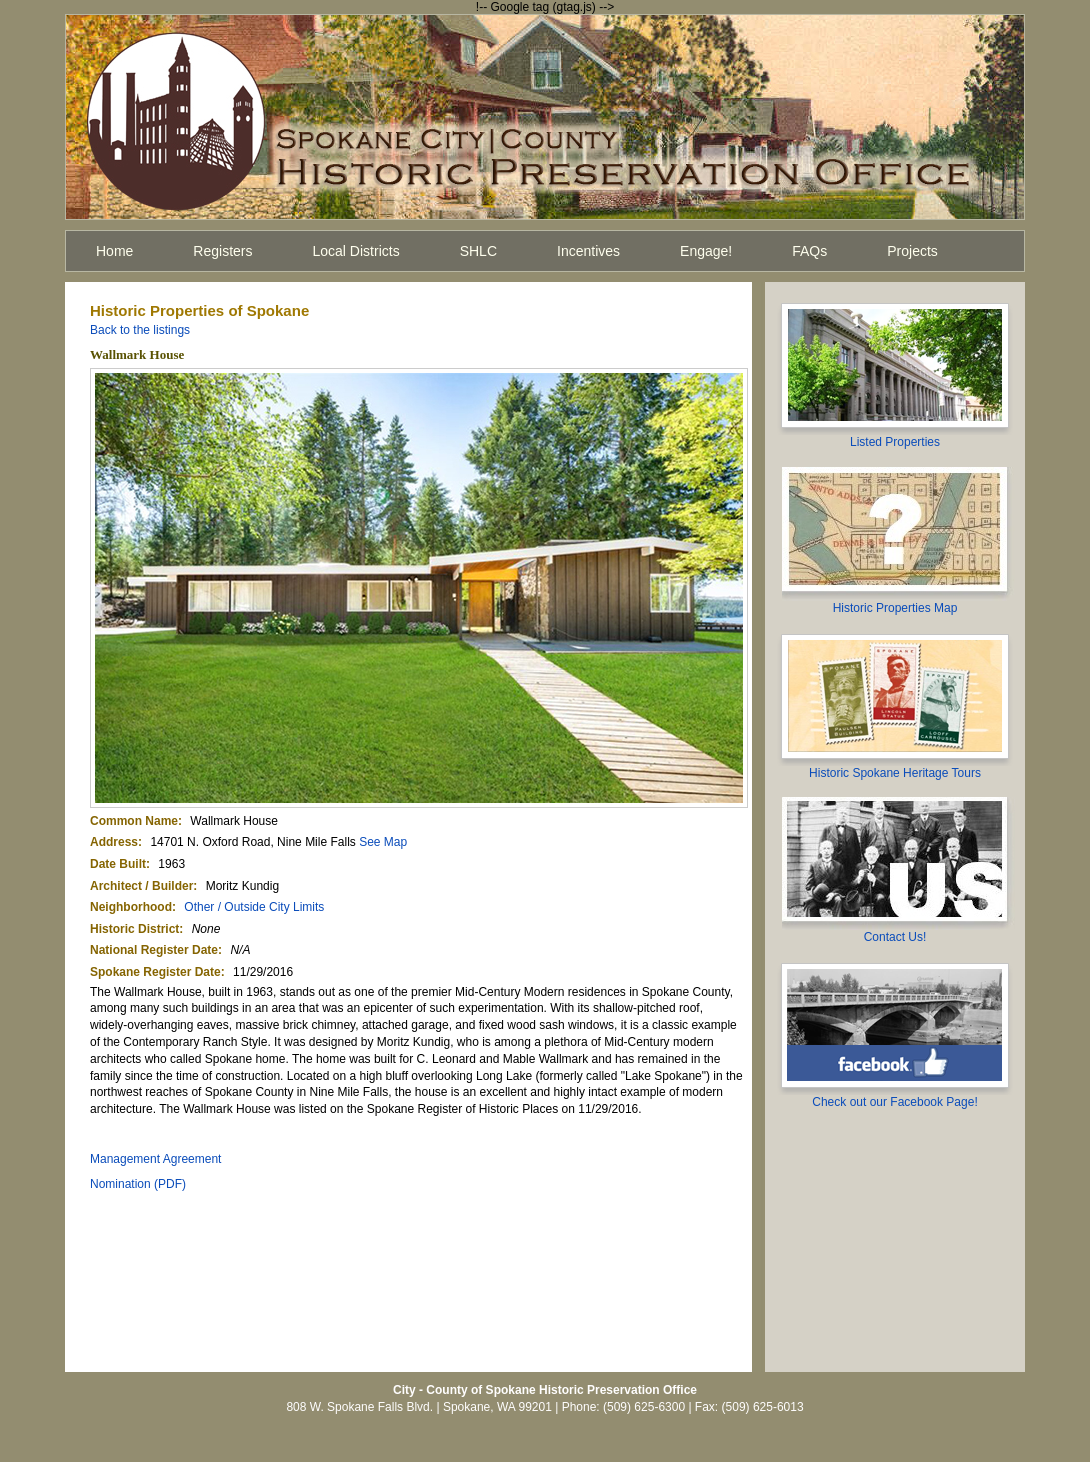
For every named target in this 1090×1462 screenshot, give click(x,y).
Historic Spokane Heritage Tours (895, 773)
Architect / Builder (141, 886)
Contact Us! (895, 937)
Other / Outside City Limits (254, 907)
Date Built (118, 864)
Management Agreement (155, 1159)
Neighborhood (131, 907)
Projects (912, 251)
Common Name (134, 821)
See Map (383, 842)
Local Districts (356, 251)
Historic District (134, 929)
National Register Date (154, 950)
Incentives (588, 251)
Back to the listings (140, 330)
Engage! (706, 251)
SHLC (478, 251)
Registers (222, 251)
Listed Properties (895, 442)
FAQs (809, 251)
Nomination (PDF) (138, 1184)
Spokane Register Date (155, 972)
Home (114, 251)
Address (114, 842)
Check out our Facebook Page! (894, 1102)
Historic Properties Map (895, 608)
